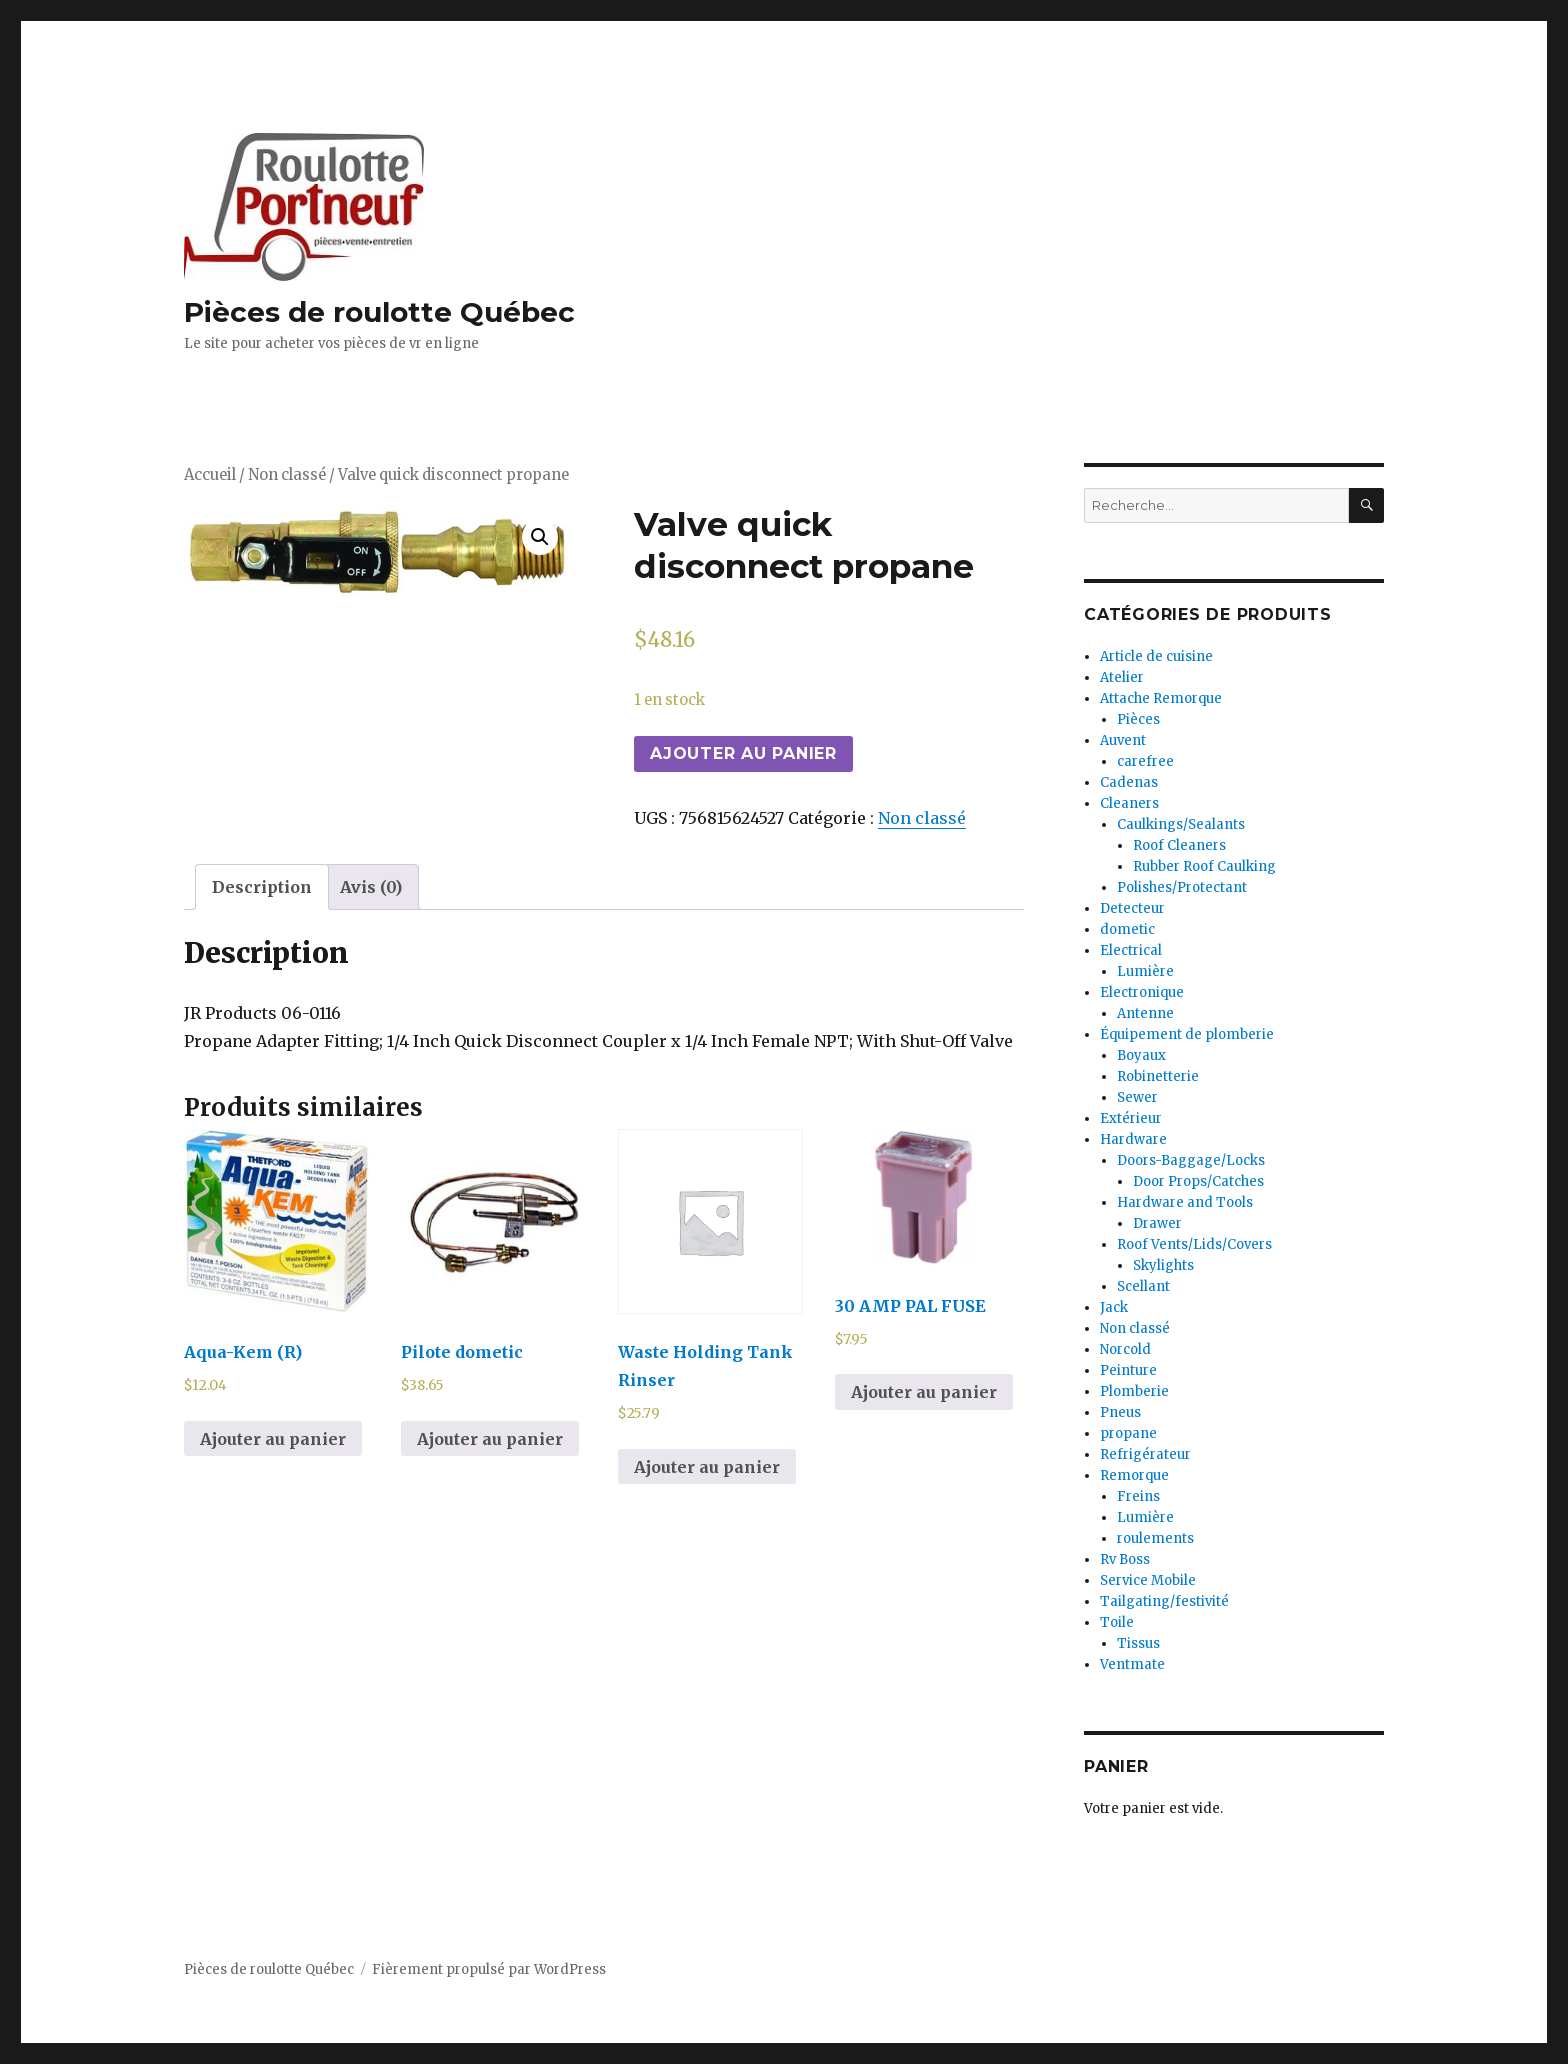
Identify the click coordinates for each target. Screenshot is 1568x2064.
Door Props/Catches (1198, 1181)
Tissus (1138, 1643)
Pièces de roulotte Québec (379, 312)
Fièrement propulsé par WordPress (489, 1969)
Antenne (1145, 1013)
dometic (1127, 929)
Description (262, 887)
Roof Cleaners (1179, 845)
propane (1128, 1433)
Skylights (1163, 1265)
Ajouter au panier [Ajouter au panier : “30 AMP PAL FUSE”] (924, 1392)
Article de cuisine (1156, 656)
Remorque (1134, 1475)
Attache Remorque (1161, 698)
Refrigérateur (1145, 1454)
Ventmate (1132, 1664)
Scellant (1143, 1286)
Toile (1117, 1622)
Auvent (1123, 740)
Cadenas (1129, 782)
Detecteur (1132, 908)
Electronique (1142, 992)
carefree (1145, 761)
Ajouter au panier (743, 753)
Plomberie (1134, 1391)
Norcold (1125, 1349)
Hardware (1133, 1139)
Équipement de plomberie (1187, 1034)
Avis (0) (371, 887)
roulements (1155, 1538)
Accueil (210, 475)
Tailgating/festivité (1164, 1601)
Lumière (1145, 971)
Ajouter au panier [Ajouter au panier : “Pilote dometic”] (490, 1439)
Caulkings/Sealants (1181, 824)
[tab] (262, 887)
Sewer (1137, 1097)
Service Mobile (1148, 1580)
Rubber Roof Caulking (1204, 866)
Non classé (287, 475)
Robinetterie (1158, 1076)
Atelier (1122, 677)
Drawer (1157, 1223)
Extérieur (1131, 1118)
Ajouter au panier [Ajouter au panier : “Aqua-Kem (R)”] (273, 1439)
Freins (1138, 1496)
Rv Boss (1125, 1559)
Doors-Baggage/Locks (1191, 1160)
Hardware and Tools (1185, 1202)
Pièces (1138, 719)
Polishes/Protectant (1182, 887)
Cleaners (1129, 803)
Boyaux (1141, 1055)
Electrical (1131, 950)
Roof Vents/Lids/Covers (1194, 1244)
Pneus (1120, 1412)
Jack (1114, 1307)
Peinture (1128, 1370)
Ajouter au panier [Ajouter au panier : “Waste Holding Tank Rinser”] (707, 1467)
